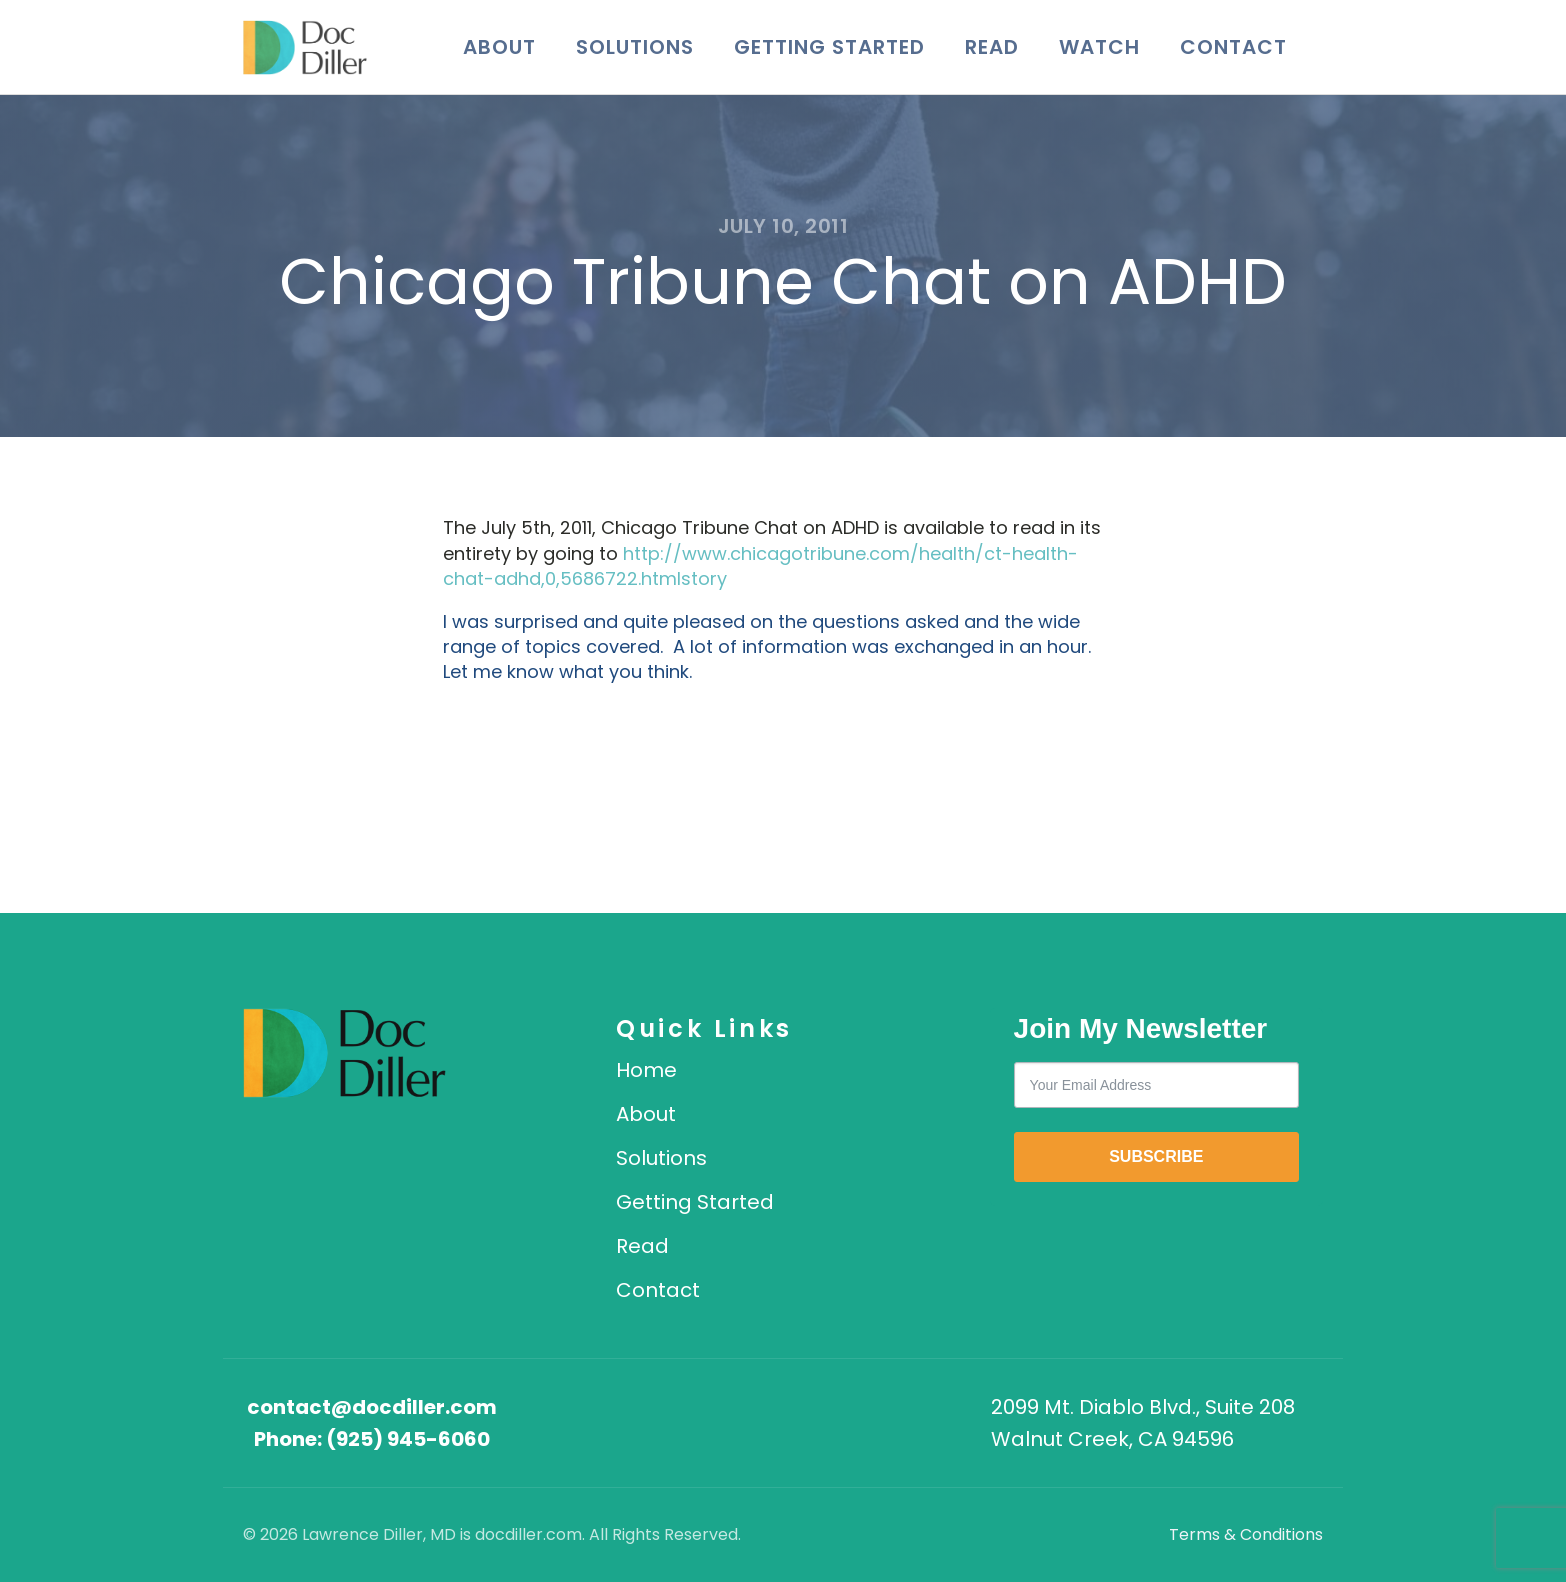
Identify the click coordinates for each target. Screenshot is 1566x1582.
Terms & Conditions (1246, 1534)
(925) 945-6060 (408, 1439)
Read (992, 47)
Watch (1099, 47)
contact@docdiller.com (372, 1407)
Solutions (635, 47)
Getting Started (829, 47)
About (499, 47)
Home (646, 1070)
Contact (1233, 47)
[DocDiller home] (344, 1053)
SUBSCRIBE (1156, 1156)
